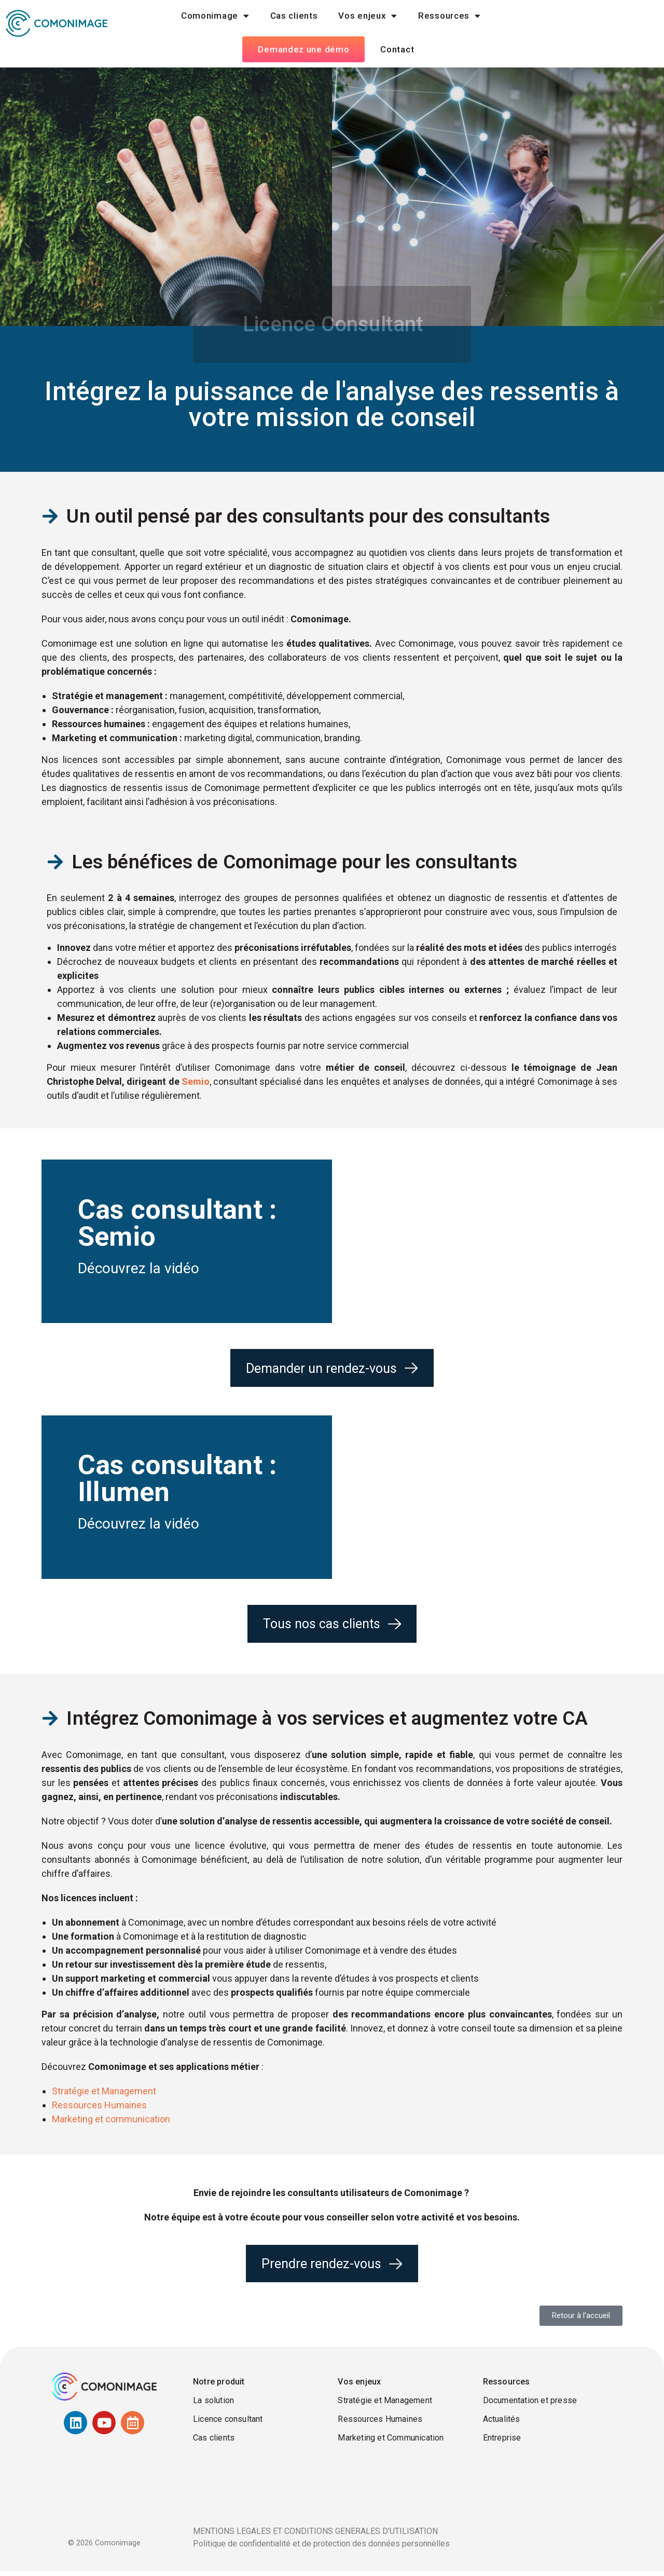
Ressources (449, 15)
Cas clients (294, 15)
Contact (397, 49)
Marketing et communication (111, 2122)
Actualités (501, 2424)
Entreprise (502, 2443)
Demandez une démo (303, 49)
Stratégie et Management (104, 2094)
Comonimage (215, 15)
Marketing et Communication (391, 2443)
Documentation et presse (530, 2405)
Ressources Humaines (100, 2108)
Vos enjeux (367, 15)
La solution (213, 2405)
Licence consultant (228, 2424)
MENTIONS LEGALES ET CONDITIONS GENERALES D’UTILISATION (315, 2536)
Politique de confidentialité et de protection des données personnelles (321, 2549)
